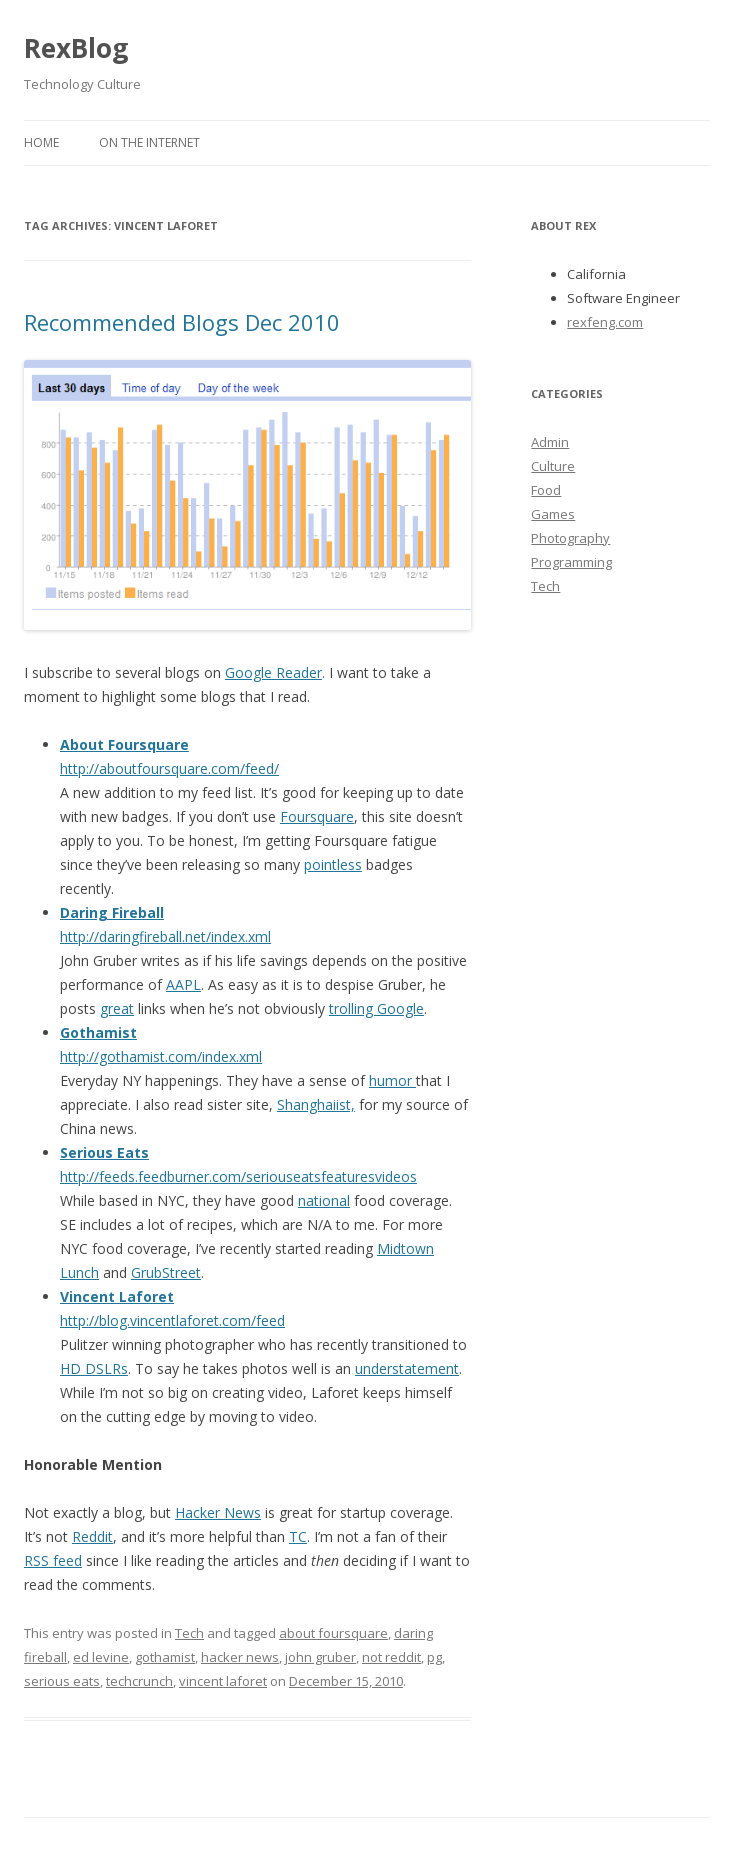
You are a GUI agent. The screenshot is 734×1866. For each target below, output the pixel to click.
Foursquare (317, 816)
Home (41, 142)
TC (298, 1536)
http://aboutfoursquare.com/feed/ (169, 768)
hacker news (240, 1657)
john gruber (320, 1657)
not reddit (391, 1657)
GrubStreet (166, 1272)
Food (546, 490)
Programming (571, 562)
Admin (550, 442)
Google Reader (273, 672)
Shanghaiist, (316, 1104)
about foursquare (333, 1633)
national (324, 1200)
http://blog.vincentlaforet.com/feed (172, 1320)
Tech (189, 1633)
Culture (553, 466)
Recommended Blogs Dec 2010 (182, 322)
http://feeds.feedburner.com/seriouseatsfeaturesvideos (238, 1176)
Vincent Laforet (117, 1296)
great (117, 1008)
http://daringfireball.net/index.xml (165, 936)
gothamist (165, 1657)
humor (392, 1080)
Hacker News (218, 1512)
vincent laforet (223, 1681)
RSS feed (53, 1560)
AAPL (183, 984)
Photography (570, 538)
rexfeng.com (605, 322)
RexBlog (76, 48)
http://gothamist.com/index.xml (161, 1056)
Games (553, 514)
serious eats (62, 1681)
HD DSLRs (94, 1368)
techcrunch (139, 1681)
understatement (407, 1368)
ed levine (101, 1657)
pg (434, 1657)
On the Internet (149, 142)
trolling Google (376, 1008)
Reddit (92, 1536)
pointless (333, 864)
